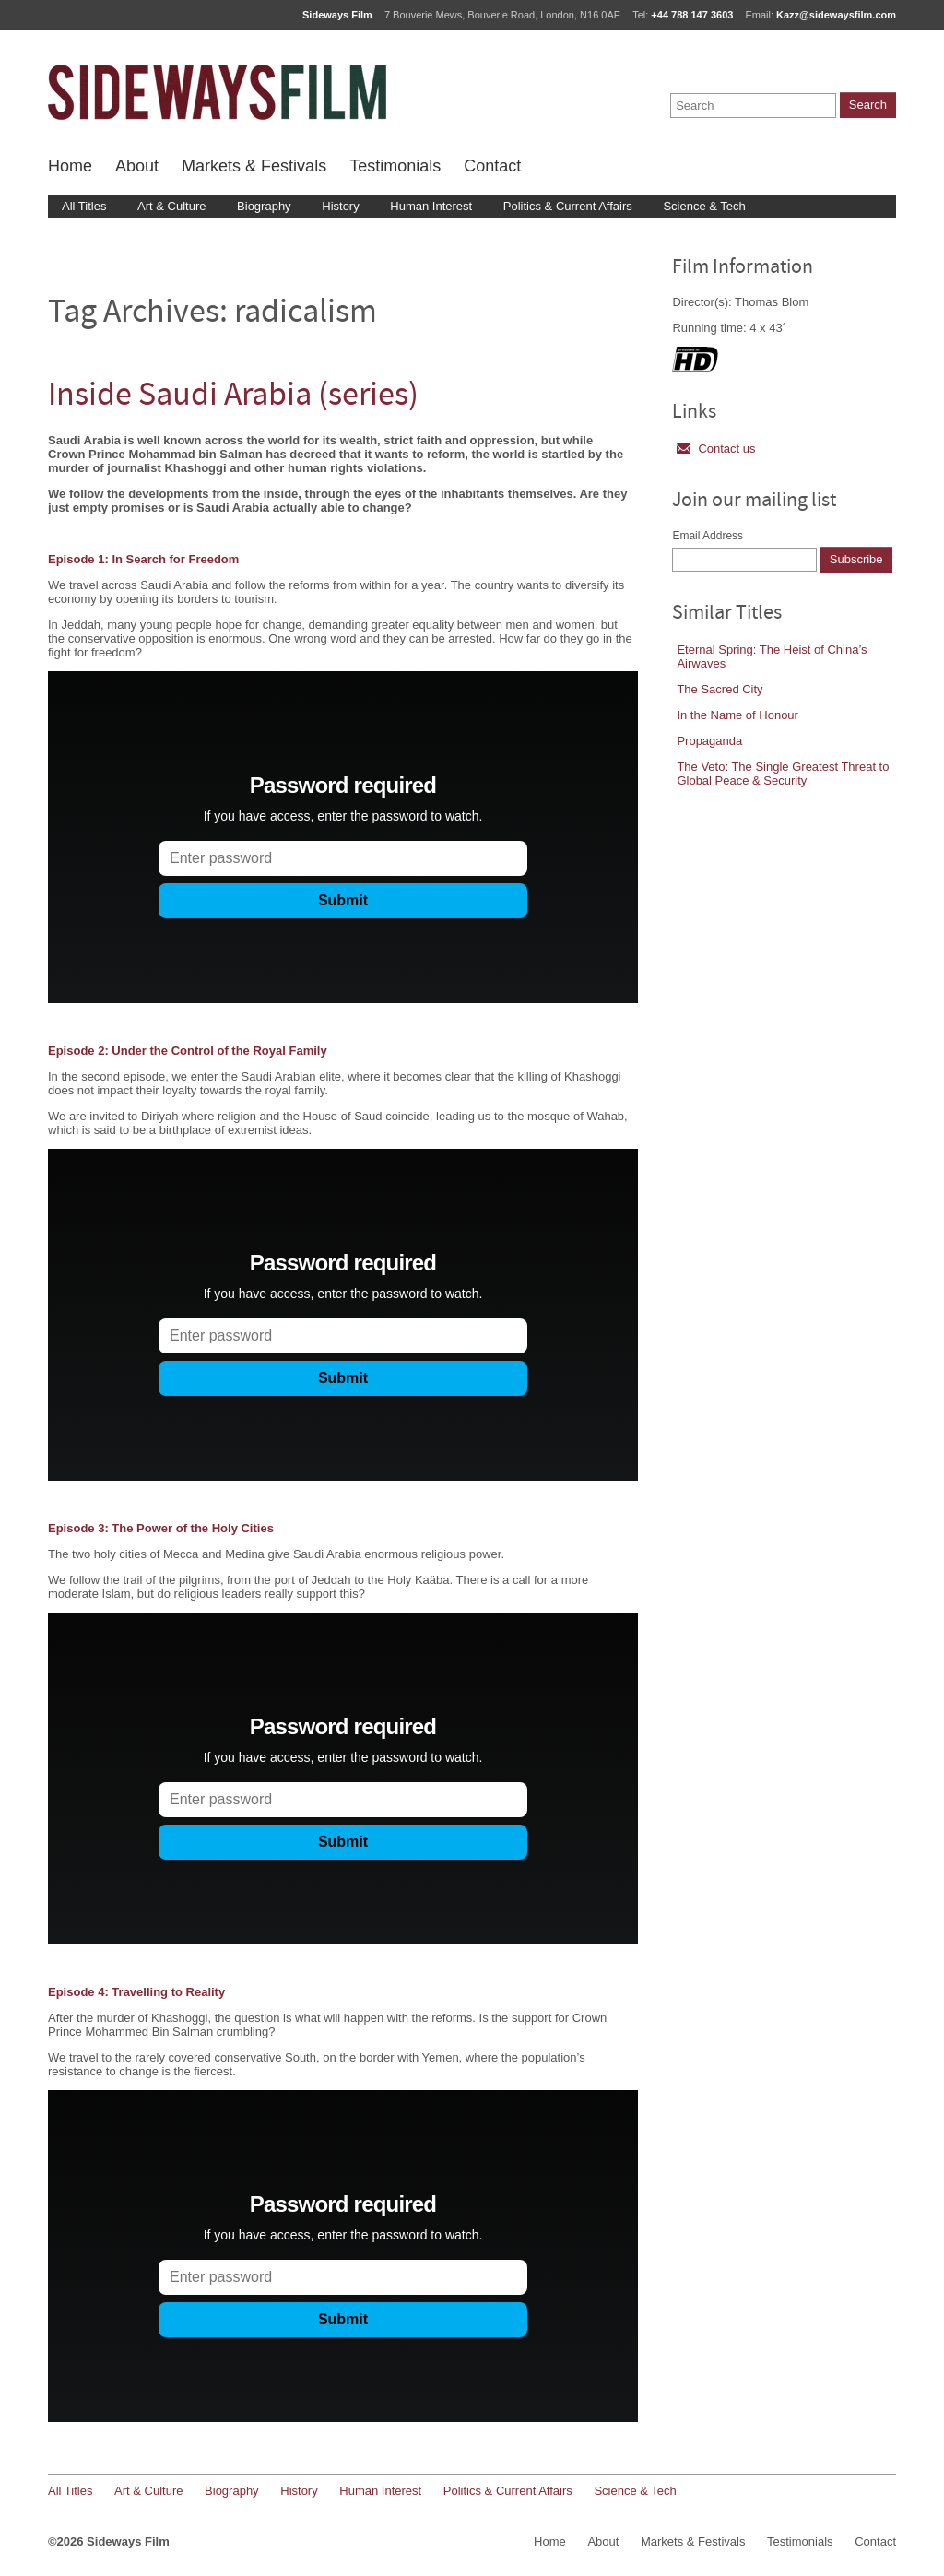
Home (70, 166)
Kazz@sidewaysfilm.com (836, 14)
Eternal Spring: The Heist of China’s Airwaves (772, 656)
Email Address (707, 535)
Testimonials (395, 166)
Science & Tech (704, 206)
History (340, 206)
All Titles (84, 206)
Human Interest (431, 206)
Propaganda (709, 741)
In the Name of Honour (737, 715)
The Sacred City (719, 689)
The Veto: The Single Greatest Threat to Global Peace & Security (783, 773)
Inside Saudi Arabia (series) (233, 397)
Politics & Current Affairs (567, 206)
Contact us (716, 448)
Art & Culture (171, 206)
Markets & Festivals (254, 166)
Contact (492, 166)
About (137, 166)
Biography (264, 206)
